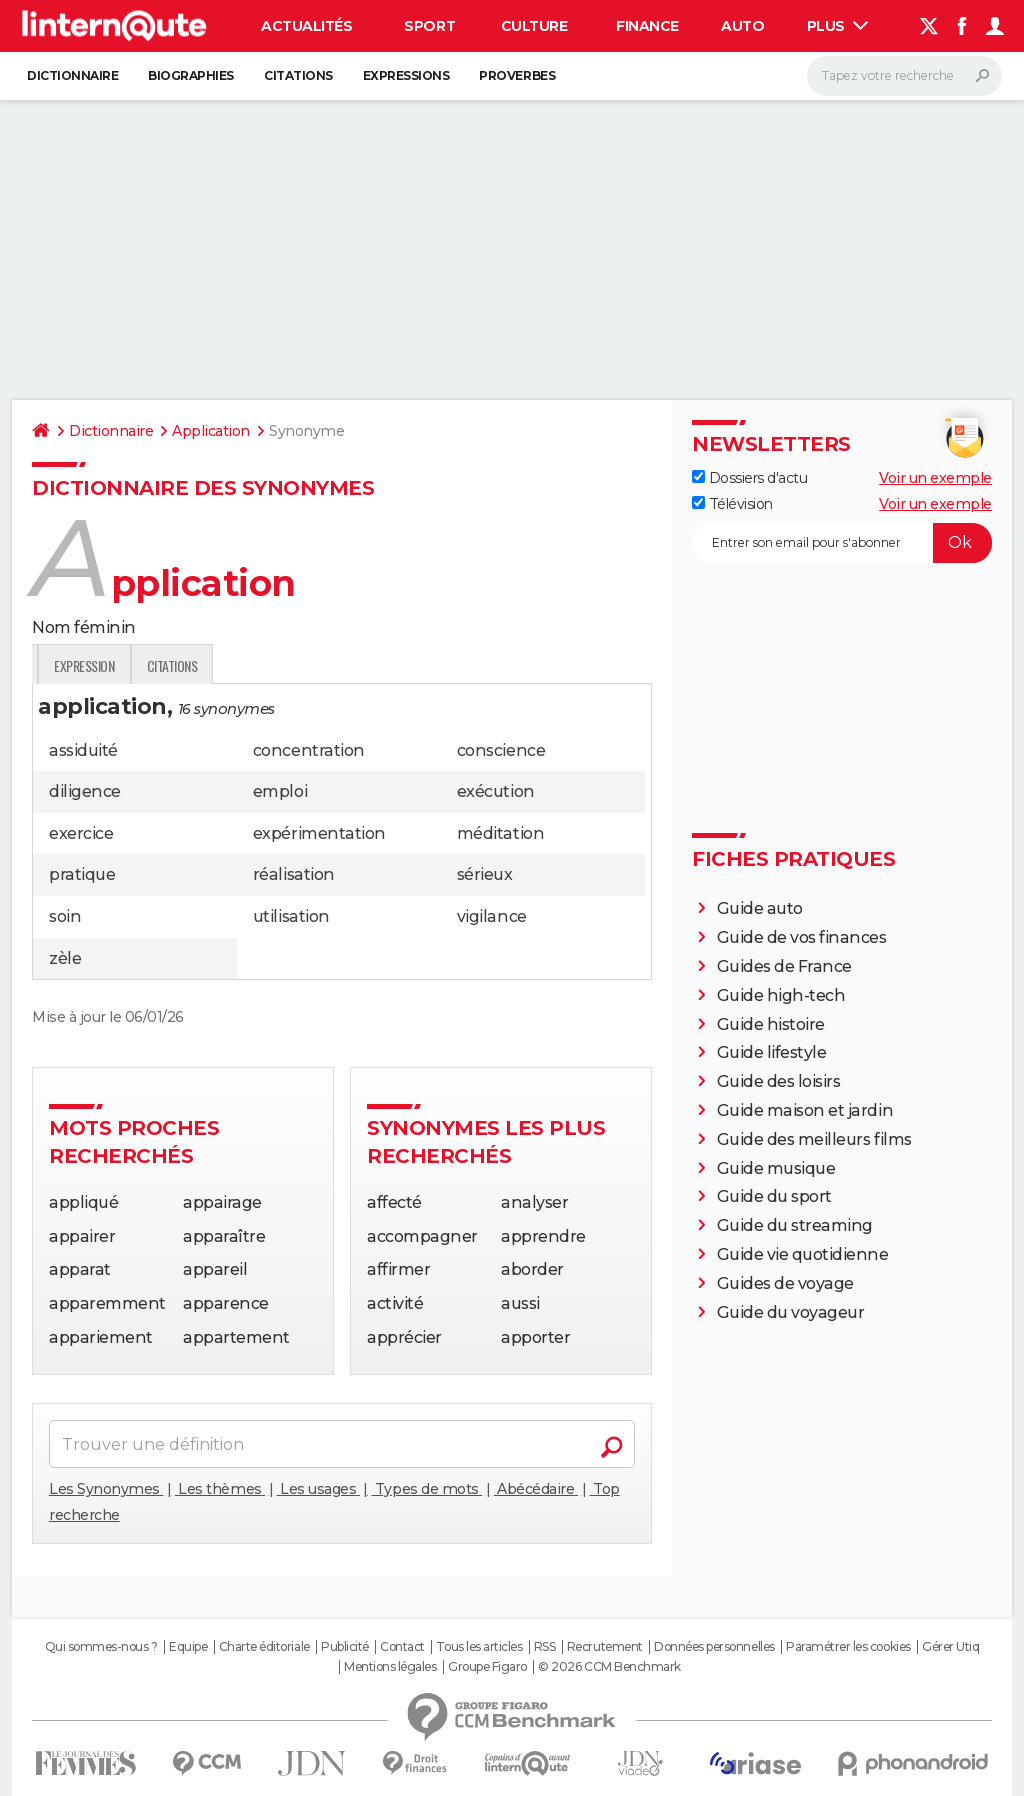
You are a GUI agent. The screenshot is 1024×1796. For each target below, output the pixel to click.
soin (65, 916)
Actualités (306, 26)
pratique (82, 874)
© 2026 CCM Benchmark (609, 1667)
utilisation (291, 916)
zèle (65, 958)
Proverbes (517, 75)
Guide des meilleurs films (814, 1139)
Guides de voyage (785, 1283)
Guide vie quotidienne (803, 1254)
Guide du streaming (795, 1225)
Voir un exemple (935, 478)
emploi (280, 791)
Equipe (188, 1647)
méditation (500, 833)
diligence (85, 791)
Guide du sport (774, 1196)
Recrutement (605, 1647)
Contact (402, 1647)
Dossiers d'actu (749, 478)
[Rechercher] (904, 76)
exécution (496, 791)
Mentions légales (390, 1667)
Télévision (732, 504)
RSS (545, 1647)
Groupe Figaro (487, 1667)
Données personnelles (714, 1647)
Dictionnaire (72, 75)
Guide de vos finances (802, 937)
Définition (74, 665)
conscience (501, 750)
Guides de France (784, 966)
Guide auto (760, 908)
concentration (309, 750)
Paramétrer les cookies (848, 1647)
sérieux (485, 874)
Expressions (406, 75)
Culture (534, 26)
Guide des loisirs (779, 1081)
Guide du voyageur (791, 1312)
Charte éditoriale (264, 1647)
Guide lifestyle (772, 1052)
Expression (337, 665)
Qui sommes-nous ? (101, 1647)
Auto (742, 26)
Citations (298, 75)
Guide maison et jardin (805, 1110)
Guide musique (776, 1168)
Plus (838, 26)
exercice (81, 833)
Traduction (241, 665)
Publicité (345, 1647)
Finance (647, 26)
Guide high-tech (781, 995)
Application (211, 431)
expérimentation (319, 833)
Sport (429, 26)
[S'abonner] (842, 543)
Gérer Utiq (950, 1647)
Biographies (191, 75)
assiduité (83, 750)
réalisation (294, 874)
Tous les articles (479, 1647)
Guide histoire (771, 1024)
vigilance (492, 916)
